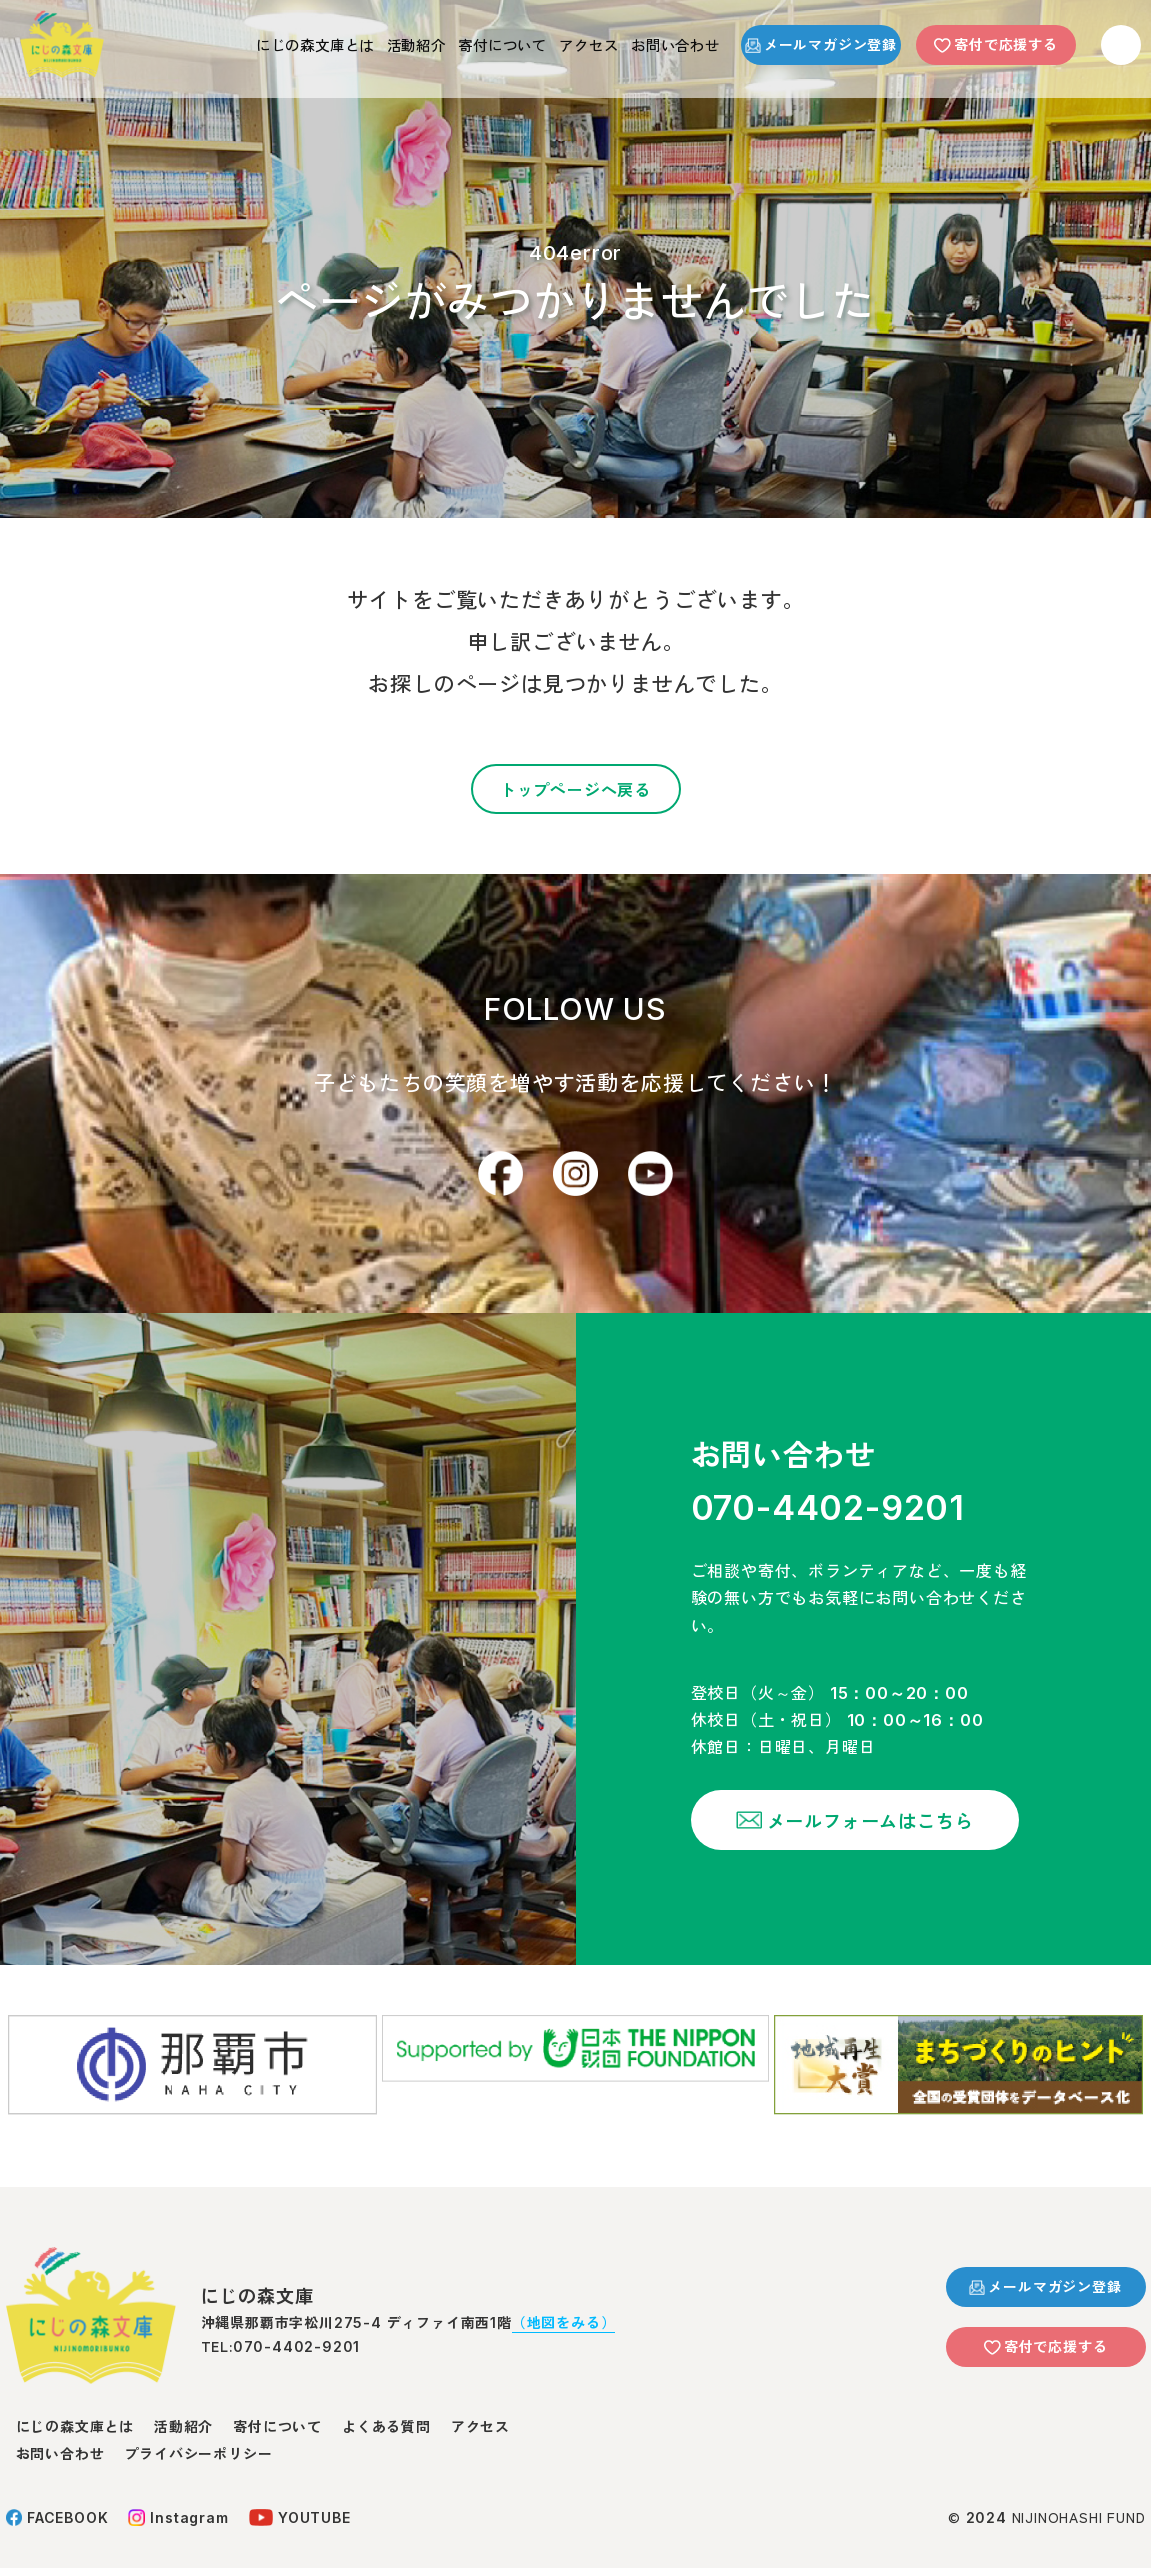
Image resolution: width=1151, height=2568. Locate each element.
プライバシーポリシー (198, 2431)
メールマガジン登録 (821, 44)
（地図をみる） (564, 2300)
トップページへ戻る (575, 789)
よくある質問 (386, 2404)
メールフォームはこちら (840, 1830)
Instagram (178, 2495)
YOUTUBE (300, 2495)
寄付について (457, 44)
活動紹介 (353, 44)
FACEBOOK (57, 2495)
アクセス (561, 44)
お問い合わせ (665, 44)
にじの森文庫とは (233, 44)
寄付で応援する (996, 44)
